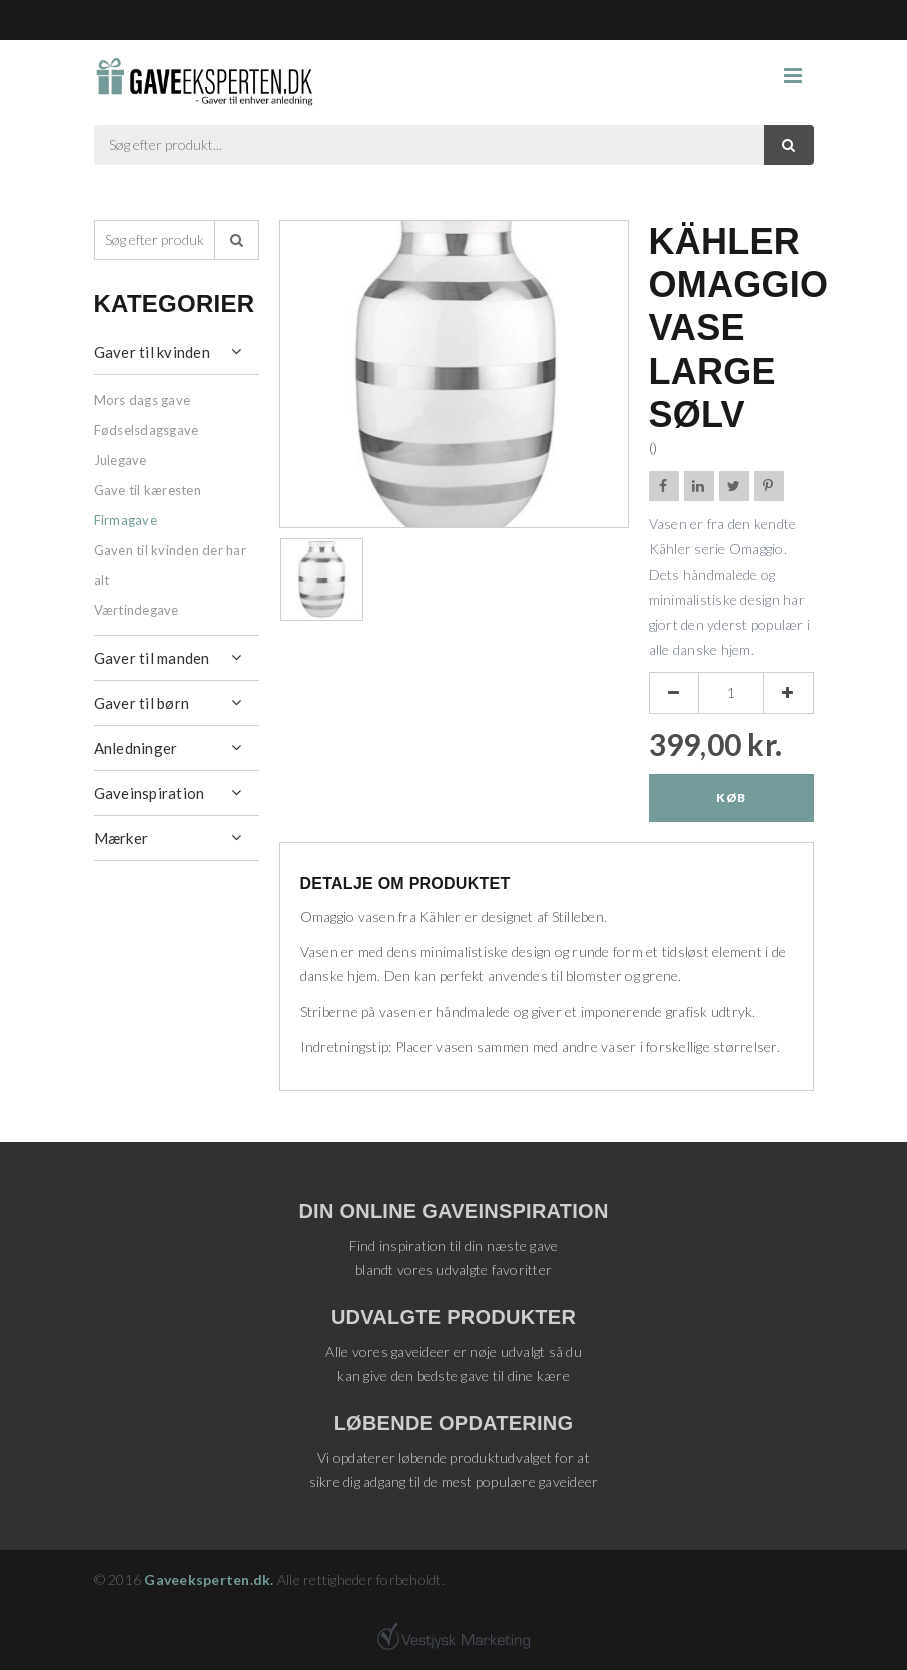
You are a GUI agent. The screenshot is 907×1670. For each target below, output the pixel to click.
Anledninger (136, 748)
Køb (730, 797)
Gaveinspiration (149, 793)
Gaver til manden (152, 658)
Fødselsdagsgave (146, 430)
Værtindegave (136, 610)
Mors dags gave (142, 400)
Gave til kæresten (147, 490)
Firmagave (125, 520)
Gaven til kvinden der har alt (170, 565)
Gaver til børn (142, 703)
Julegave (120, 460)
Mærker (121, 838)
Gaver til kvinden (152, 352)
